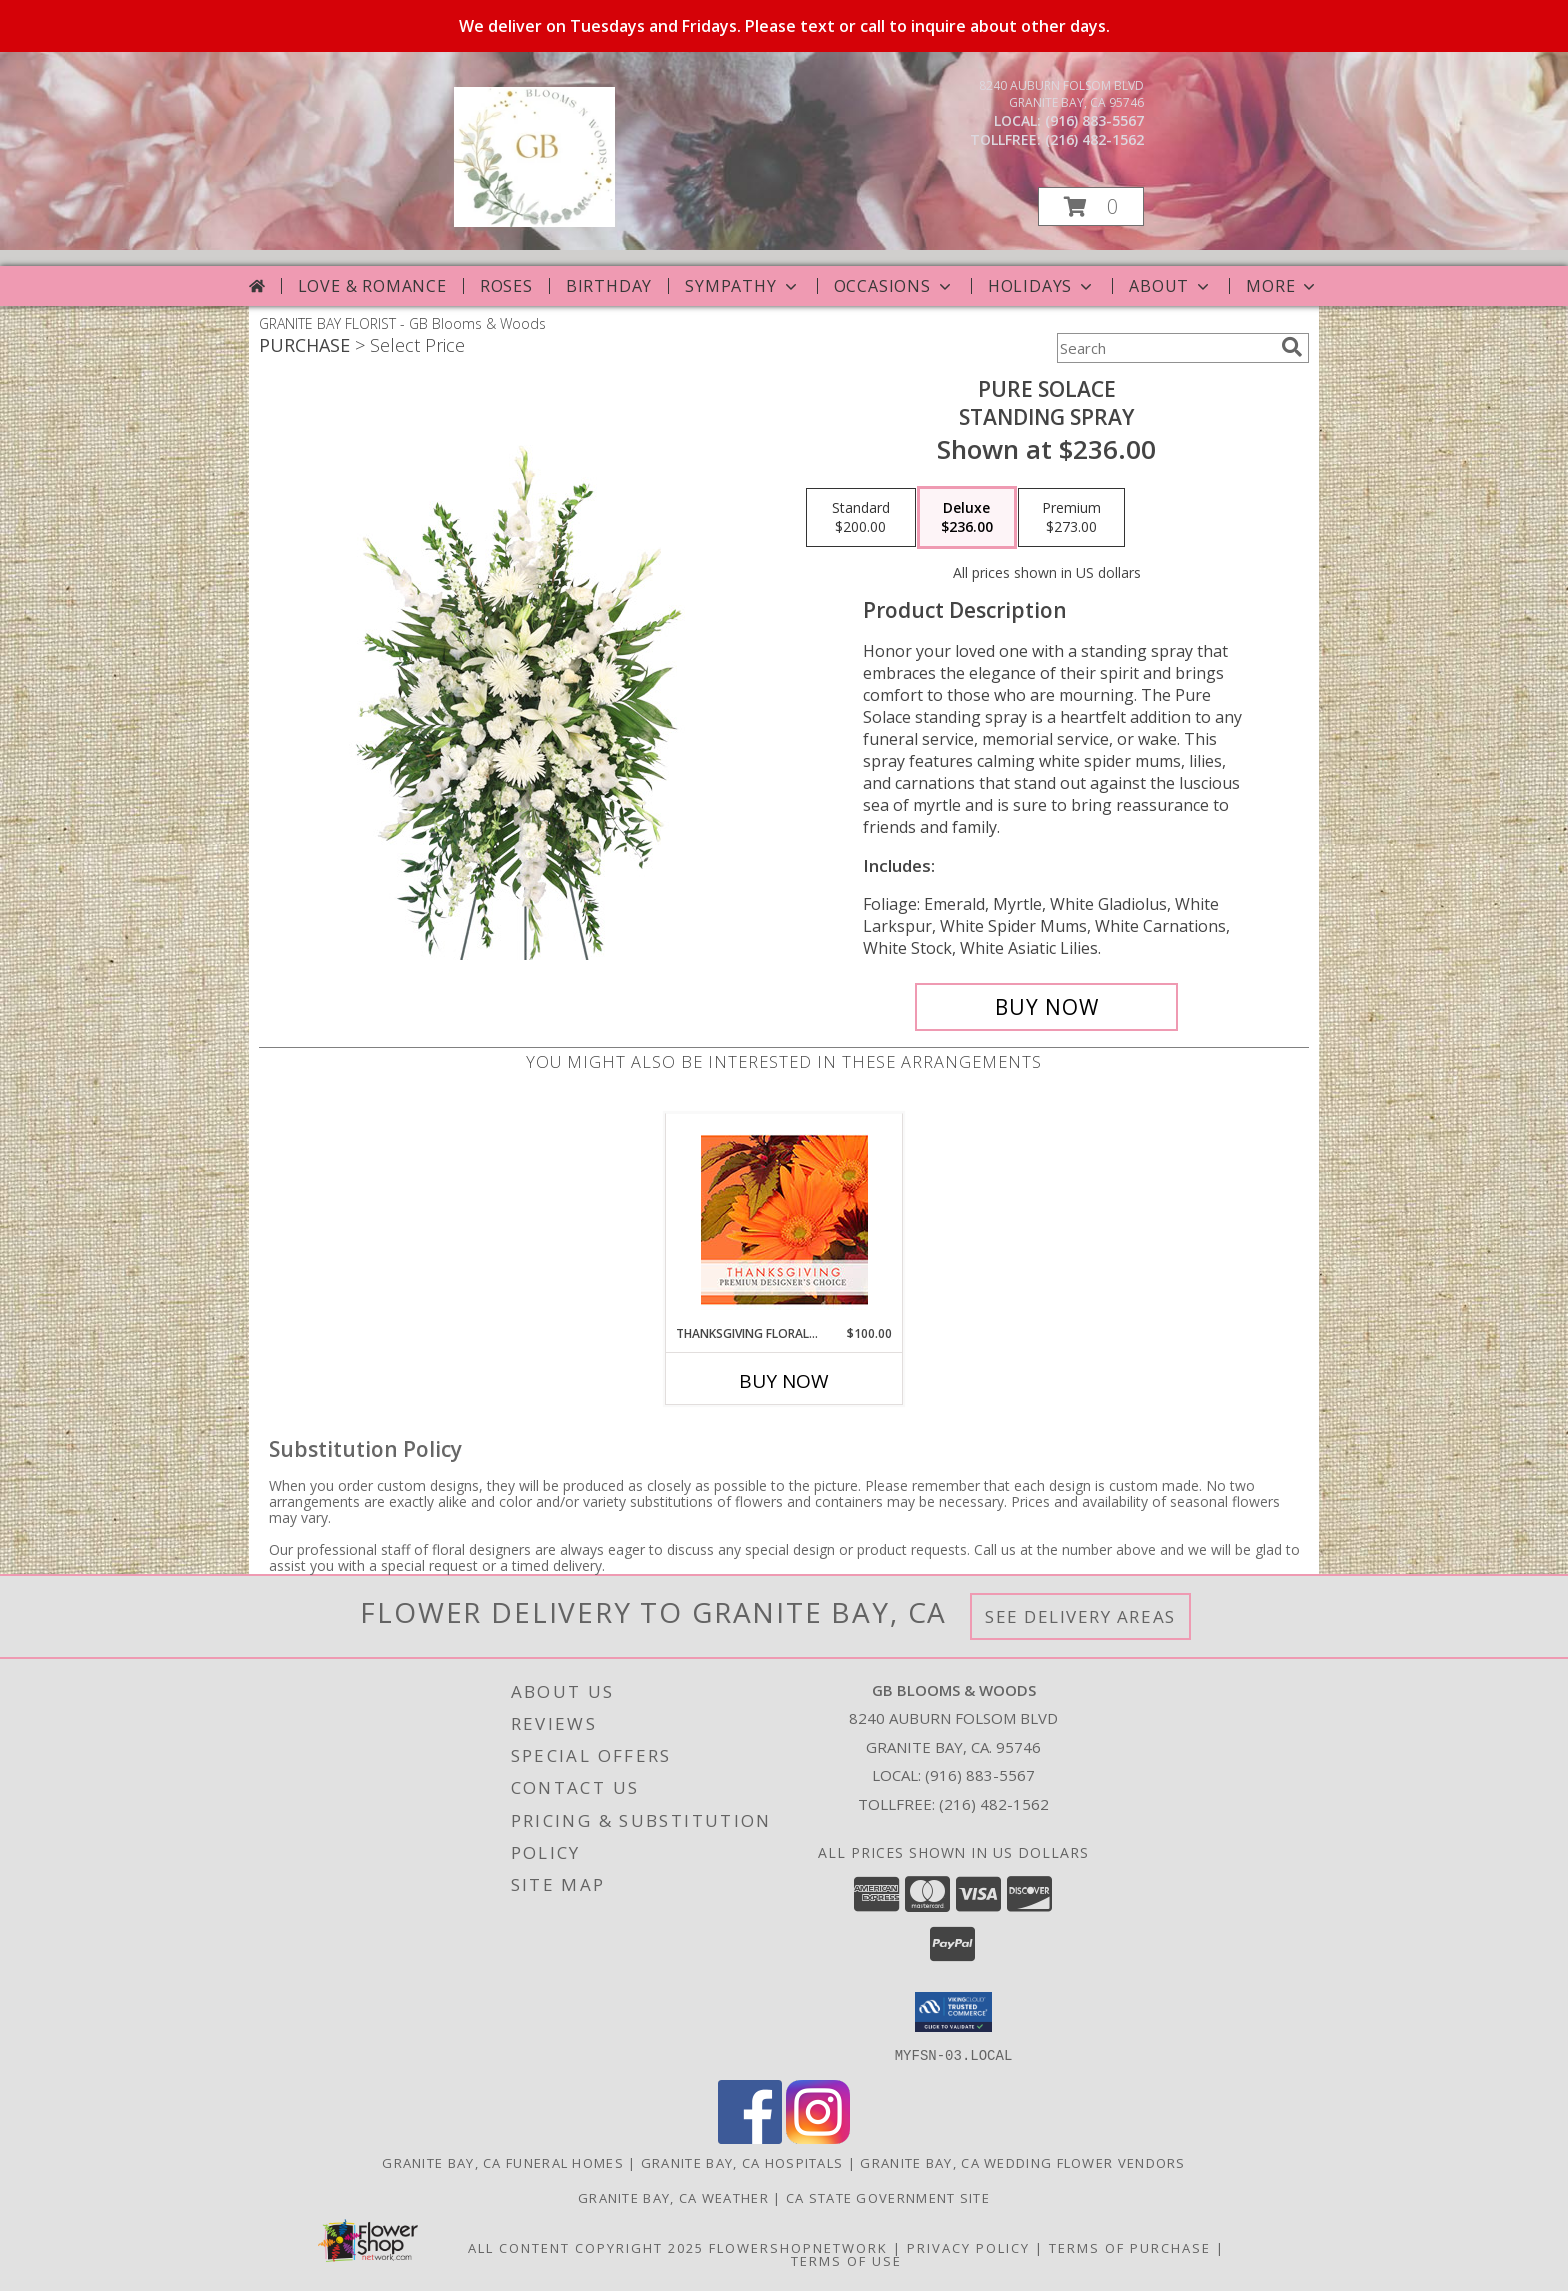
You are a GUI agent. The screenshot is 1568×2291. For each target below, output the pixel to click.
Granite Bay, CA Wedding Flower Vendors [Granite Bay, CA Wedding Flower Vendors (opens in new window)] (1022, 2162)
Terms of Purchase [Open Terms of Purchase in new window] (1130, 2247)
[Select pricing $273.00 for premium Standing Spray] (1071, 518)
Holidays (1042, 286)
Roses (506, 286)
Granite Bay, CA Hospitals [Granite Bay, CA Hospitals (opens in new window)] (742, 2162)
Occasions (894, 286)
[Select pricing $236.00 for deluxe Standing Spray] (967, 518)
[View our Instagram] (818, 2137)
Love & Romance (372, 286)
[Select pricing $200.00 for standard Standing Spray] (861, 518)
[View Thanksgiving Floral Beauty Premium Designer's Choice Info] (784, 1219)
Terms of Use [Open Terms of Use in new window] (846, 2260)
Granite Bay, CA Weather (673, 2197)
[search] (1292, 347)
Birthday (609, 286)
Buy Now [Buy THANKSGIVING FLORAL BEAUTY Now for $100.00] (784, 1381)
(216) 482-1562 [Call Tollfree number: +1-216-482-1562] (994, 1804)
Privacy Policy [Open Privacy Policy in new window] (968, 2247)
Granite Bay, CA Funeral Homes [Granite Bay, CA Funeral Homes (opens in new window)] (503, 2162)
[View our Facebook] (750, 2137)
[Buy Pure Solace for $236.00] (1046, 1007)
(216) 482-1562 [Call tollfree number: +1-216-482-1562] (1094, 139)
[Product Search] (1165, 348)
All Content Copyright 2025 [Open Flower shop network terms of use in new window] (586, 2247)
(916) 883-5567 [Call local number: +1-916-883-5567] (1094, 120)
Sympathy (742, 286)
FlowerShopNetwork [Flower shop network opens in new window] (798, 2247)
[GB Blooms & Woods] (534, 221)
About (1171, 286)
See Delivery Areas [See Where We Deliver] (1080, 1616)
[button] (1091, 206)
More (1282, 286)
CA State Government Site (888, 2197)
